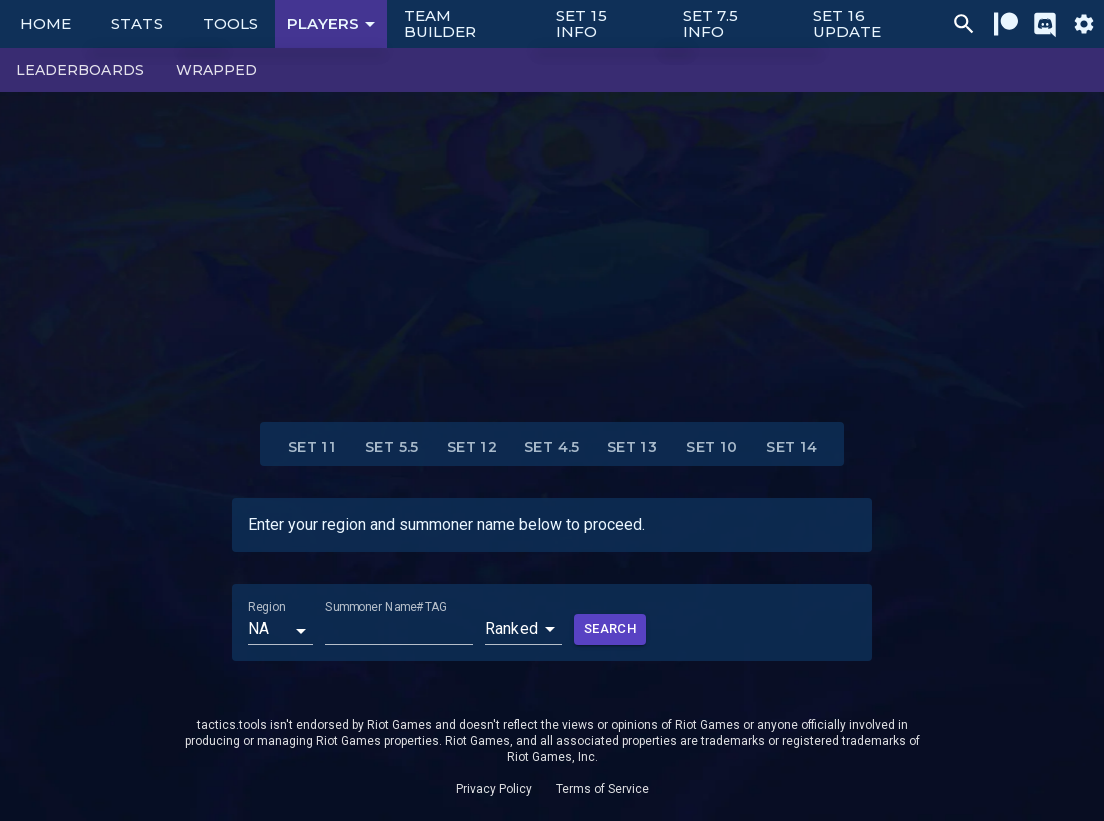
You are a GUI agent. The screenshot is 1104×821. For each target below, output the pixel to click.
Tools (230, 23)
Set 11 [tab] (312, 448)
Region (266, 607)
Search (610, 629)
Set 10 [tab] (712, 448)
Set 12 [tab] (472, 448)
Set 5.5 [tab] (392, 448)
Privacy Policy (494, 789)
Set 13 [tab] (632, 448)
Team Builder (440, 23)
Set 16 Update (847, 23)
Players (334, 24)
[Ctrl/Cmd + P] (964, 24)
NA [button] (258, 628)
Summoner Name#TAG (385, 607)
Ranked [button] (511, 628)
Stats (136, 23)
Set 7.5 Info (711, 23)
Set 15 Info (581, 23)
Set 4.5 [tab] (552, 448)
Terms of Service (602, 789)
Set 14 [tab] (792, 448)
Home (45, 23)
